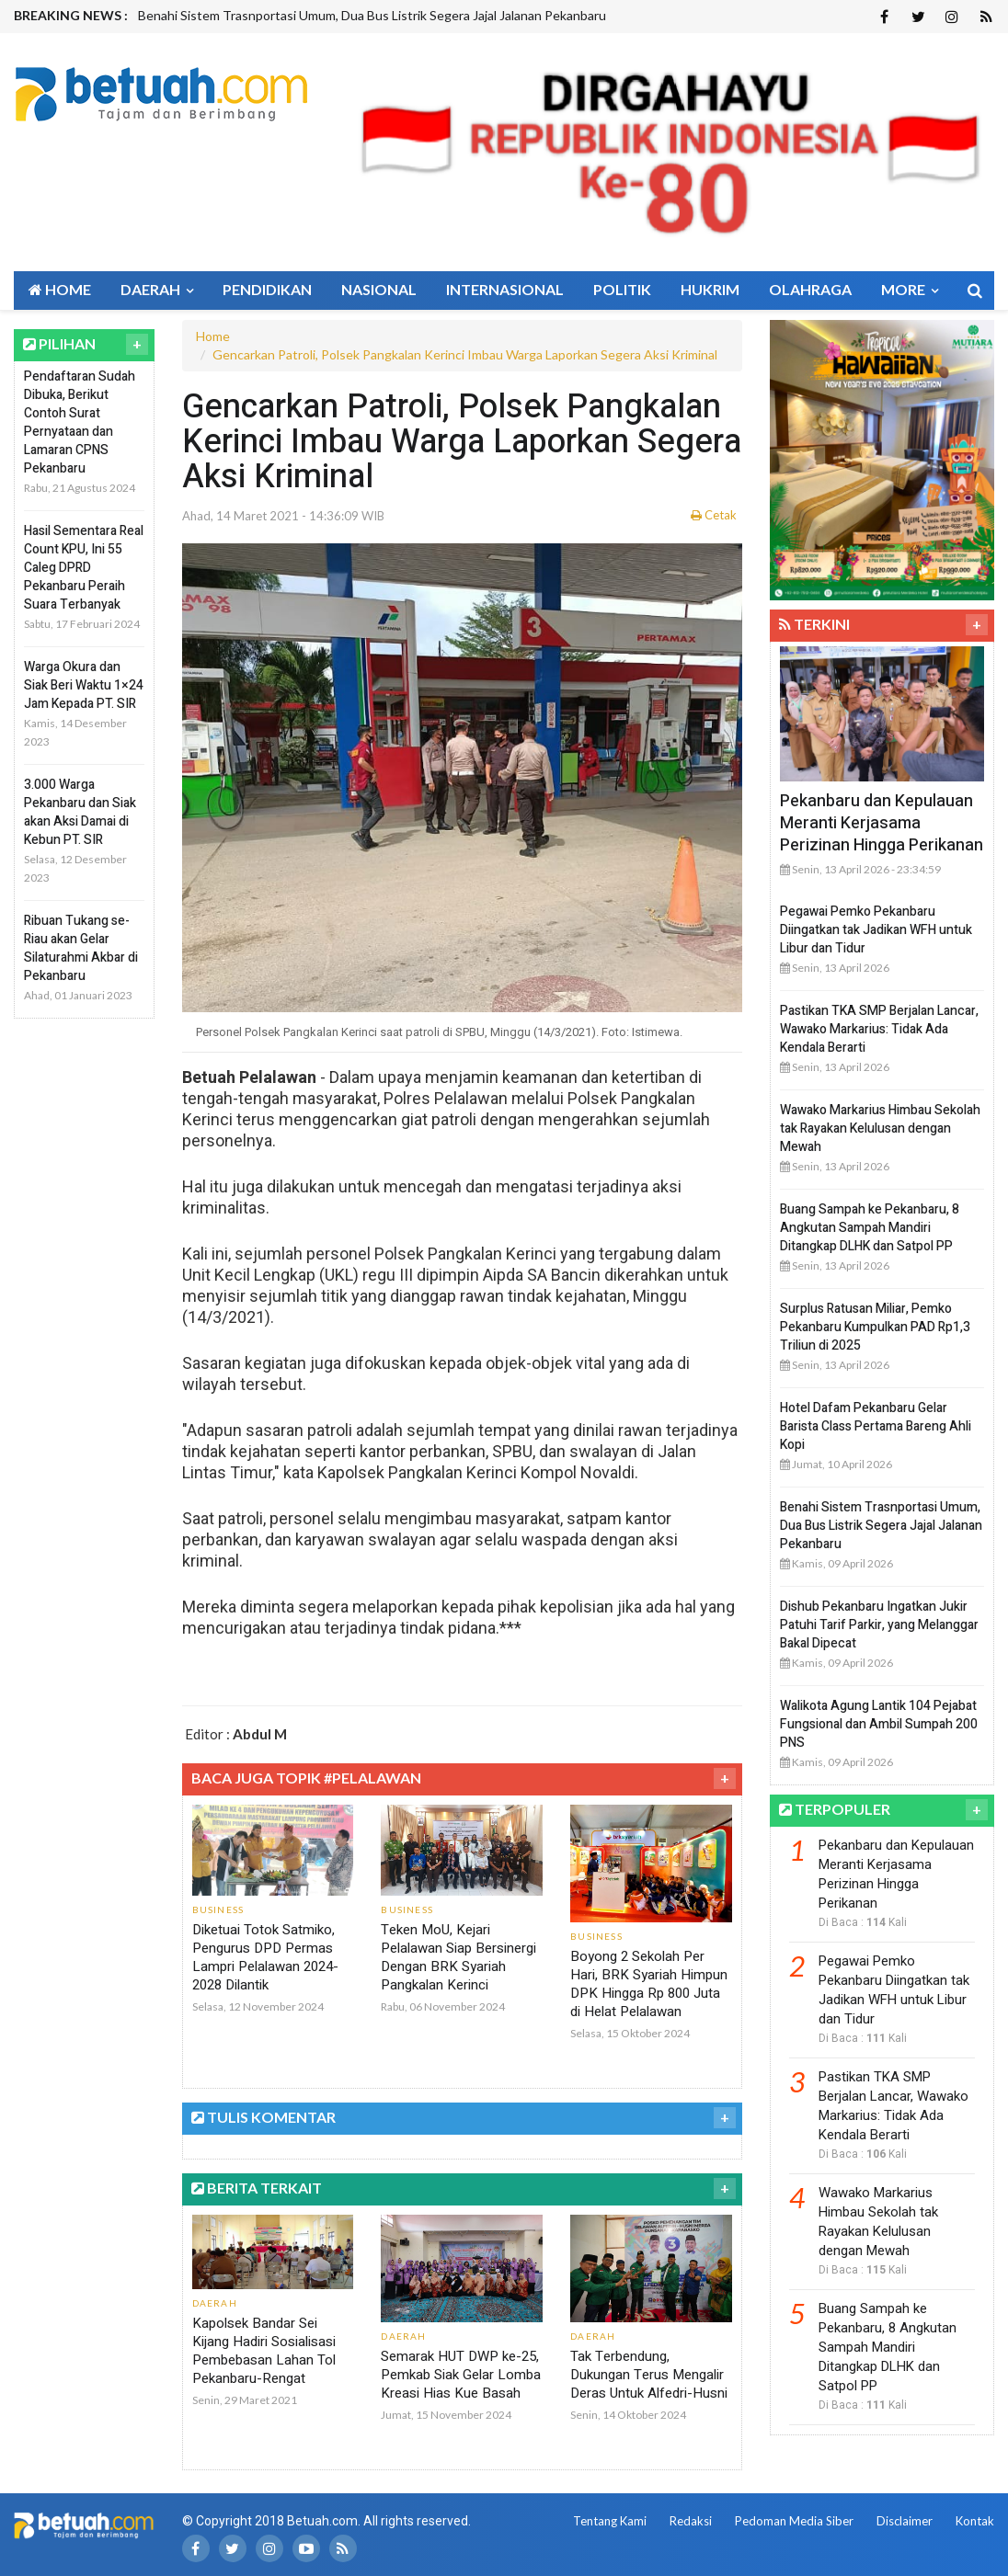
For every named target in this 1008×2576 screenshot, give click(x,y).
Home (60, 289)
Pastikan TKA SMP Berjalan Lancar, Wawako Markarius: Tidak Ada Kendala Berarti (879, 1029)
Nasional (379, 289)
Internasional (505, 289)
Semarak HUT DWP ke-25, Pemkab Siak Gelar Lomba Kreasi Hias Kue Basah (461, 2374)
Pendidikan (267, 289)
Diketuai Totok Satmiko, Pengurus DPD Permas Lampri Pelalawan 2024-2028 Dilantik (265, 1957)
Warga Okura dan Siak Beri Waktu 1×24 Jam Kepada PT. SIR (83, 685)
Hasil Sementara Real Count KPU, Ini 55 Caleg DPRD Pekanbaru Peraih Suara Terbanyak (83, 567)
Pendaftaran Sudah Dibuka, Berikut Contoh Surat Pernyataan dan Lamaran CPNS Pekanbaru (79, 422)
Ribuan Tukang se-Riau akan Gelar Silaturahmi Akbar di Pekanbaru (81, 948)
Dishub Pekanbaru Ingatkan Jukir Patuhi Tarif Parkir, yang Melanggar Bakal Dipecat (879, 1625)
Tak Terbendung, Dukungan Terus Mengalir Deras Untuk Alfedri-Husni (648, 2374)
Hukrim (710, 289)
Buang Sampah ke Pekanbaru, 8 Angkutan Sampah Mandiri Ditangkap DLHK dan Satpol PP (869, 1228)
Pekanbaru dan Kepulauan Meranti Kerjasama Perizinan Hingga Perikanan (881, 823)
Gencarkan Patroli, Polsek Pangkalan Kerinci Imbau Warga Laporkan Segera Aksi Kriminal (464, 354)
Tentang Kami (610, 2520)
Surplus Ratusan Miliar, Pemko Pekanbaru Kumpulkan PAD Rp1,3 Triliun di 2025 (875, 1327)
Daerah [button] (156, 289)
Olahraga (810, 289)
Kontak (975, 2520)
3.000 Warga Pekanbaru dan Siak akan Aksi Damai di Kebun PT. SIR (80, 812)
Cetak (714, 514)
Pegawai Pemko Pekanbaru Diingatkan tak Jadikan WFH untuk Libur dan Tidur (876, 930)
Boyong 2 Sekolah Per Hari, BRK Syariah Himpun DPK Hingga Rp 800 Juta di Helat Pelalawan (648, 1984)
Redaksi (691, 2520)
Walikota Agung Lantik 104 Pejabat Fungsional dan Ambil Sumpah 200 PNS (879, 1724)
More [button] (909, 289)
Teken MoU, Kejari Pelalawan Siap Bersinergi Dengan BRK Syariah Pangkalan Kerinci (458, 1957)
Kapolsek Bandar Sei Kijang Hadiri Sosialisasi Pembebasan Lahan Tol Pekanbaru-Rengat (264, 2350)
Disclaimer (904, 2520)
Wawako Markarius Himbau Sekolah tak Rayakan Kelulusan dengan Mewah (880, 1128)
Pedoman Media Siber (794, 2520)
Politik (622, 289)
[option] (398, 16)
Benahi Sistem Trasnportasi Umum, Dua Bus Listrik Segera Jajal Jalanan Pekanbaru (372, 15)
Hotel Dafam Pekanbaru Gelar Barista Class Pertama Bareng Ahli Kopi (875, 1426)
